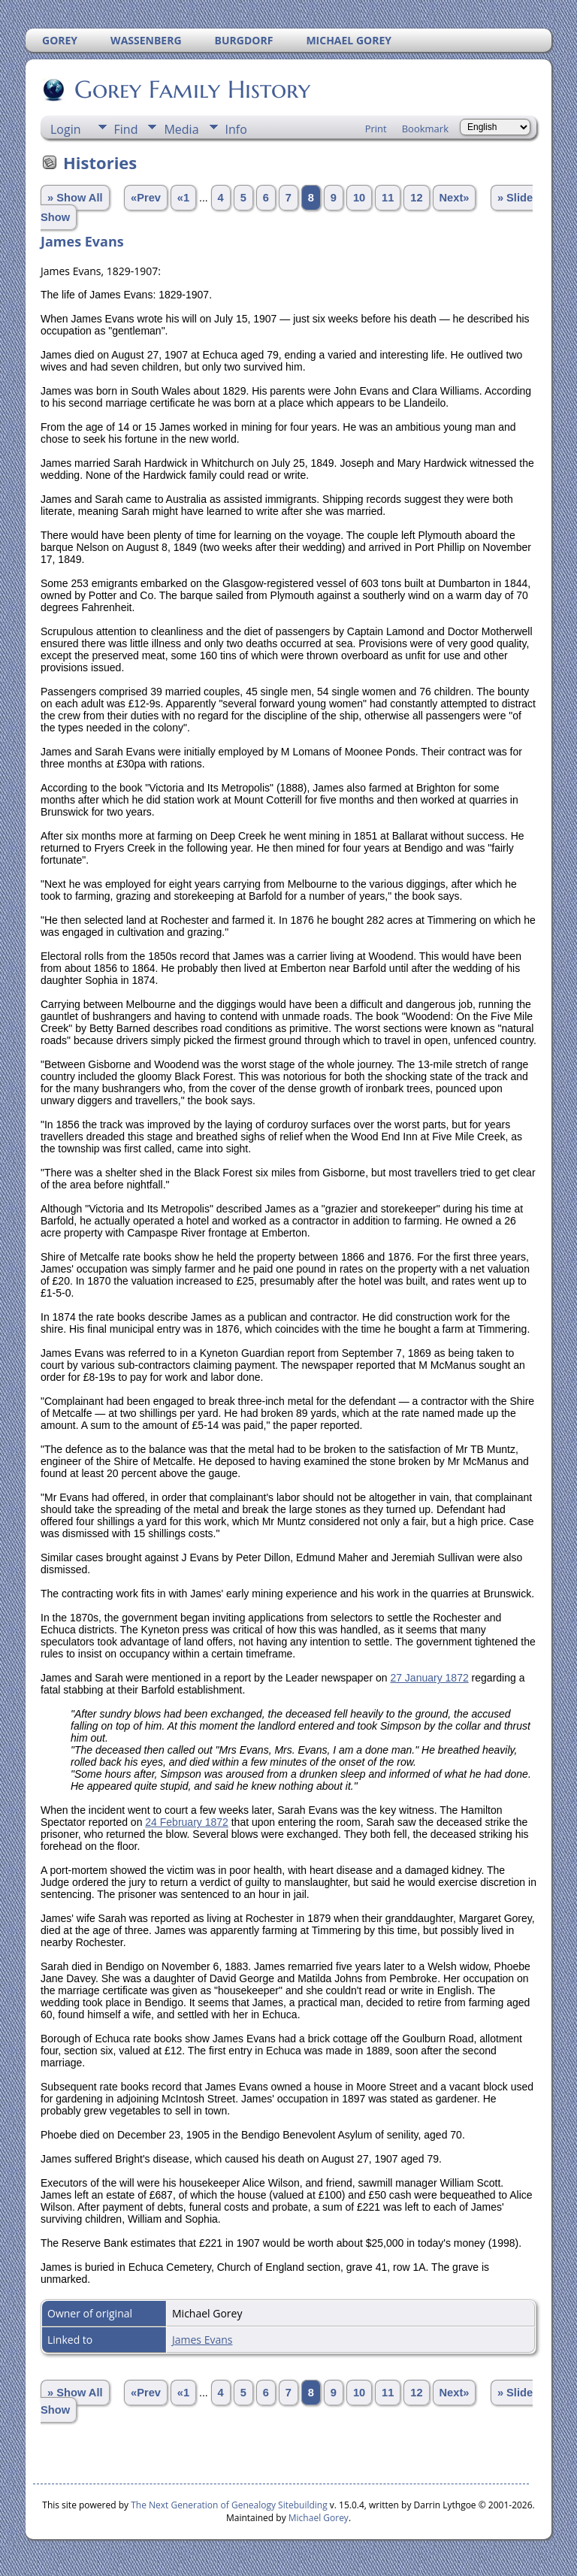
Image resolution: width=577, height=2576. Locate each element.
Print (376, 128)
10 (359, 198)
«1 (183, 198)
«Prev (146, 198)
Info (236, 129)
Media (181, 129)
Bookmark (425, 128)
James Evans (202, 2339)
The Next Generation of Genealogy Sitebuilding (229, 2505)
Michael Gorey (318, 2517)
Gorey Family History (191, 89)
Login (65, 129)
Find (126, 129)
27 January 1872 (429, 1678)
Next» (455, 198)
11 (388, 198)
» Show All (75, 198)
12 (416, 198)
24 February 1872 (186, 1822)
